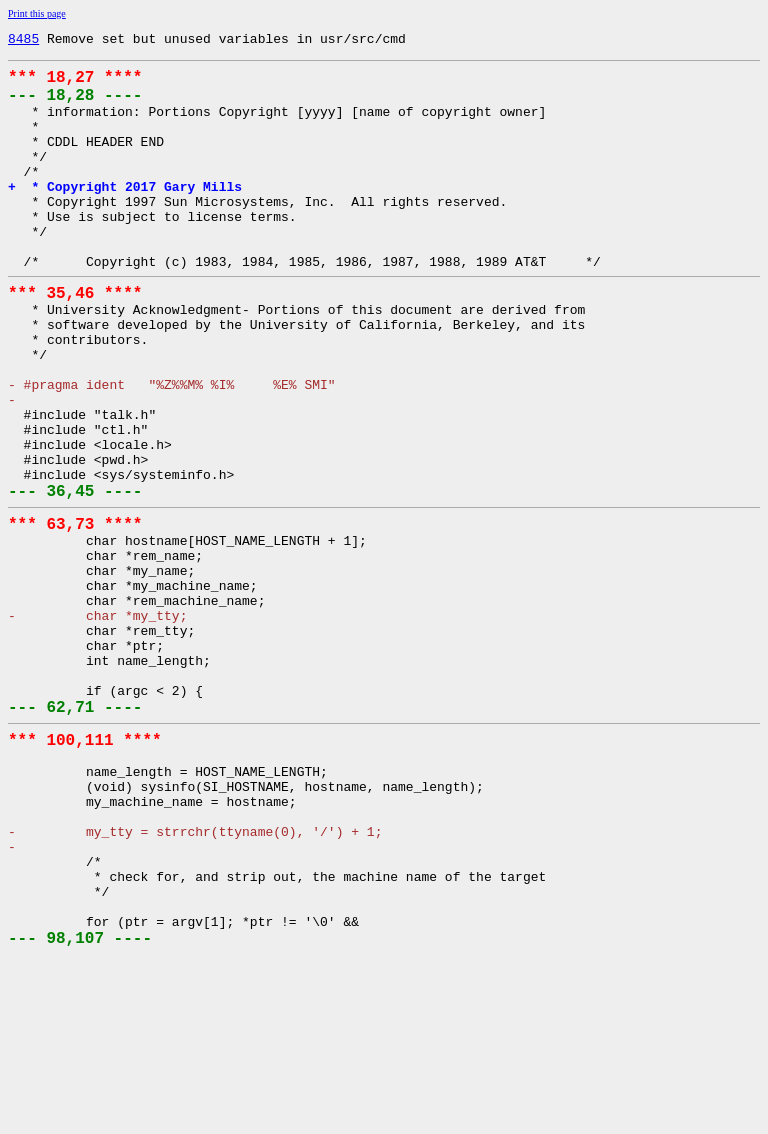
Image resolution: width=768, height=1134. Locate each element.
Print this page (37, 13)
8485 (23, 41)
